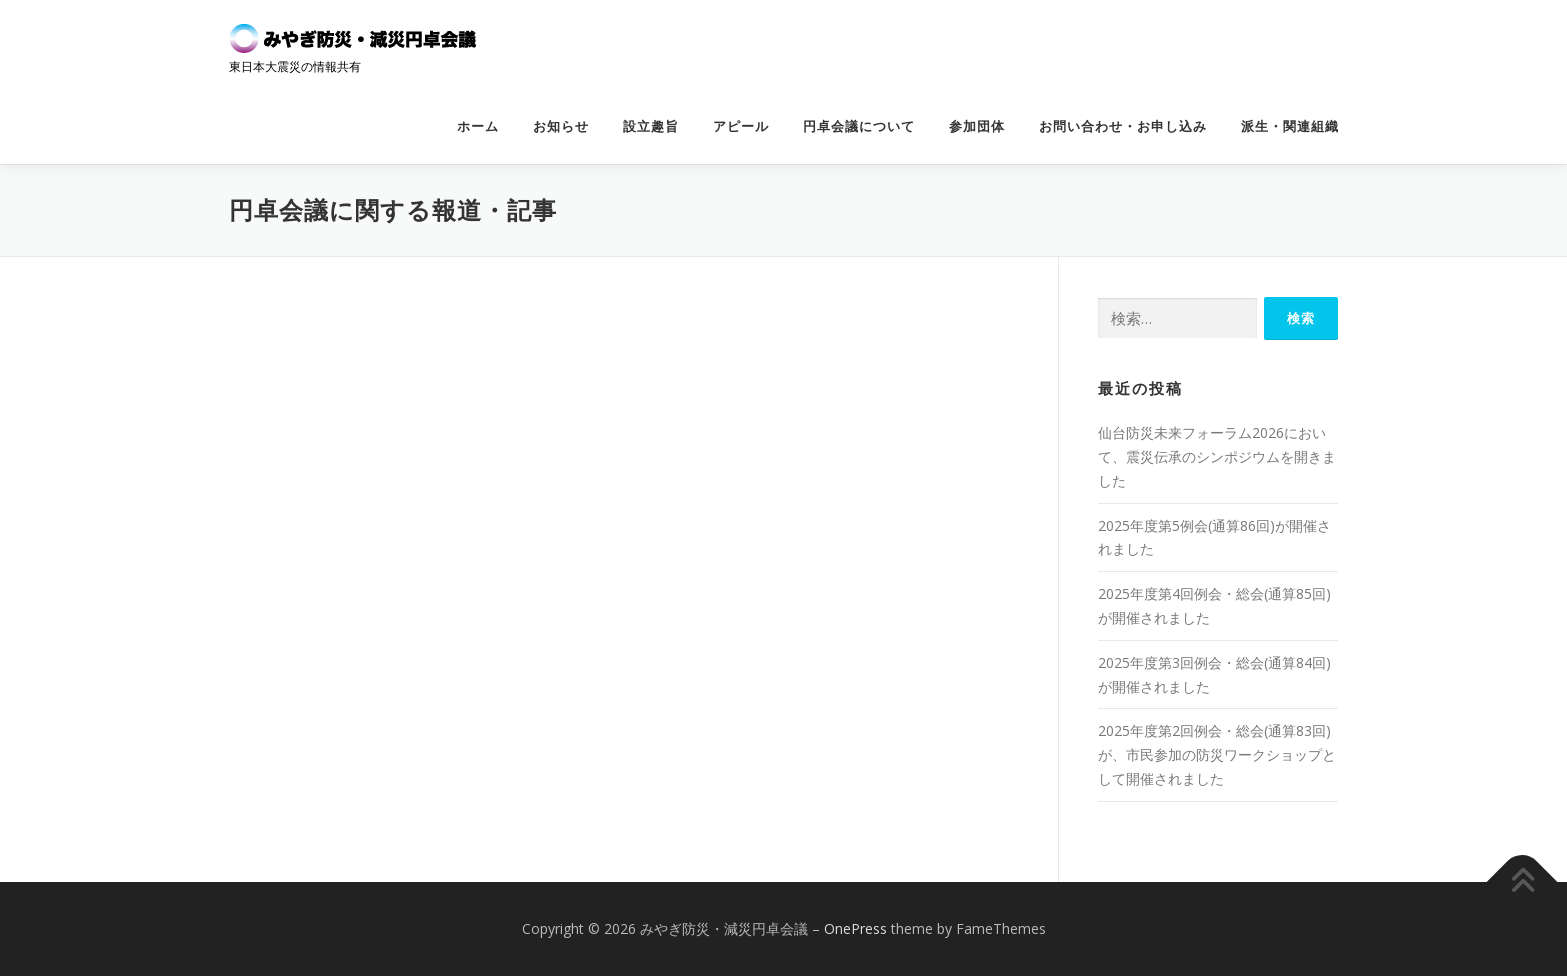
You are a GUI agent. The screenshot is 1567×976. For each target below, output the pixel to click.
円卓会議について (859, 126)
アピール (741, 126)
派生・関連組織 (1290, 126)
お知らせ (561, 126)
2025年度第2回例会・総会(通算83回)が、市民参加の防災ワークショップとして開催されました (1217, 754)
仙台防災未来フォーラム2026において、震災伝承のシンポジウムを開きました (1217, 456)
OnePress (855, 928)
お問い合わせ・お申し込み (1123, 126)
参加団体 (977, 126)
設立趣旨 (651, 126)
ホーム (478, 126)
